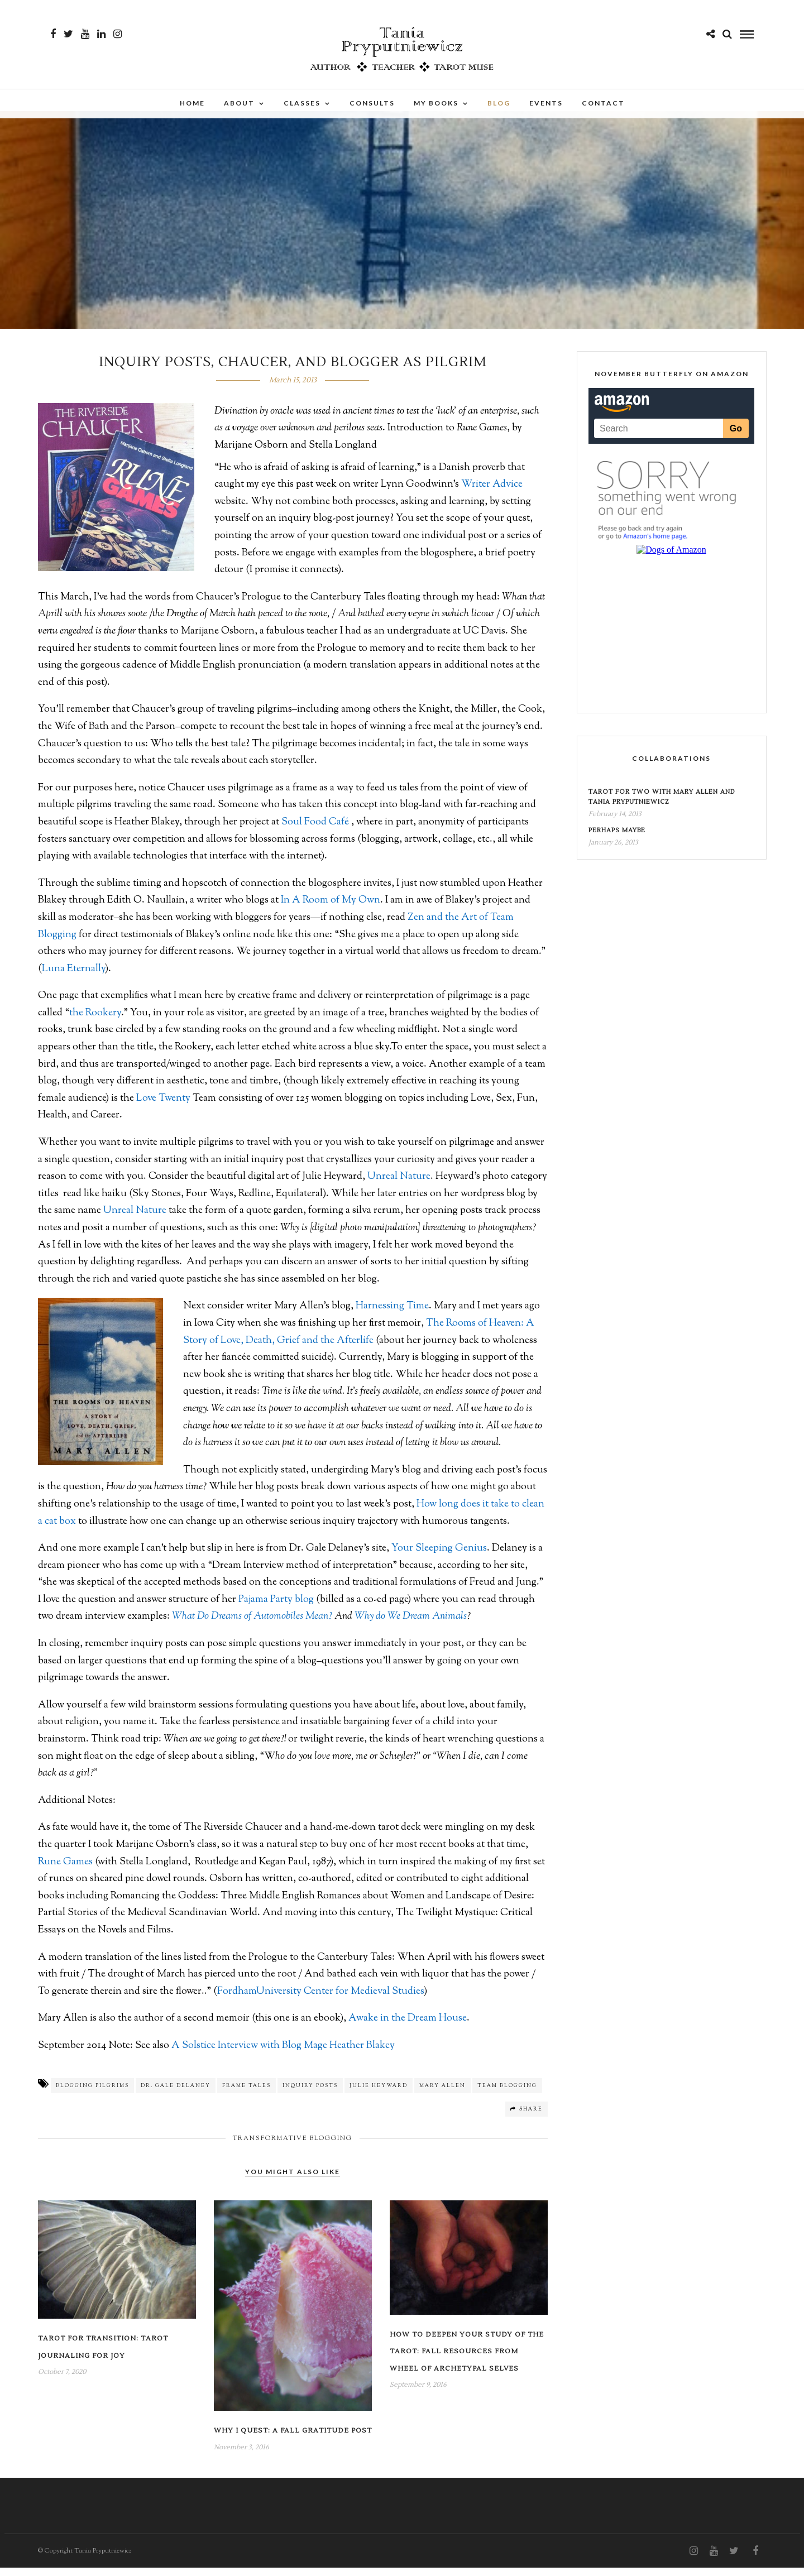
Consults (372, 105)
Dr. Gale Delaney (175, 2094)
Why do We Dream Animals (411, 1625)
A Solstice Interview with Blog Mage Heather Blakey (283, 2054)
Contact (603, 105)
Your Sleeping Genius (438, 1557)
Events (546, 105)
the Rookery (95, 1021)
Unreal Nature (398, 1185)
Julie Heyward (379, 2094)
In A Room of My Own (330, 908)
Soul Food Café (316, 830)
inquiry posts (310, 2094)
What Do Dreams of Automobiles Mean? (252, 1625)
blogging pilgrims (92, 2094)
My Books (436, 105)
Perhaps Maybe (616, 838)
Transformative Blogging (292, 2146)
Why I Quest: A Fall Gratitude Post (293, 2439)
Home (192, 105)
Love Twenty (164, 1107)
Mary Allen (442, 2094)
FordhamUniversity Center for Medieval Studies (320, 2000)
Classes (302, 105)
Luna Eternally (73, 977)
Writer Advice (492, 493)
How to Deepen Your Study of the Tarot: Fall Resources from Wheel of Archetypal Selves (467, 2360)
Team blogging (507, 2094)
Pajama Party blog (277, 1608)
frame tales (246, 2094)
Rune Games (66, 1870)
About (239, 105)
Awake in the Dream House (407, 2026)
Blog (498, 105)
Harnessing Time (392, 1314)
